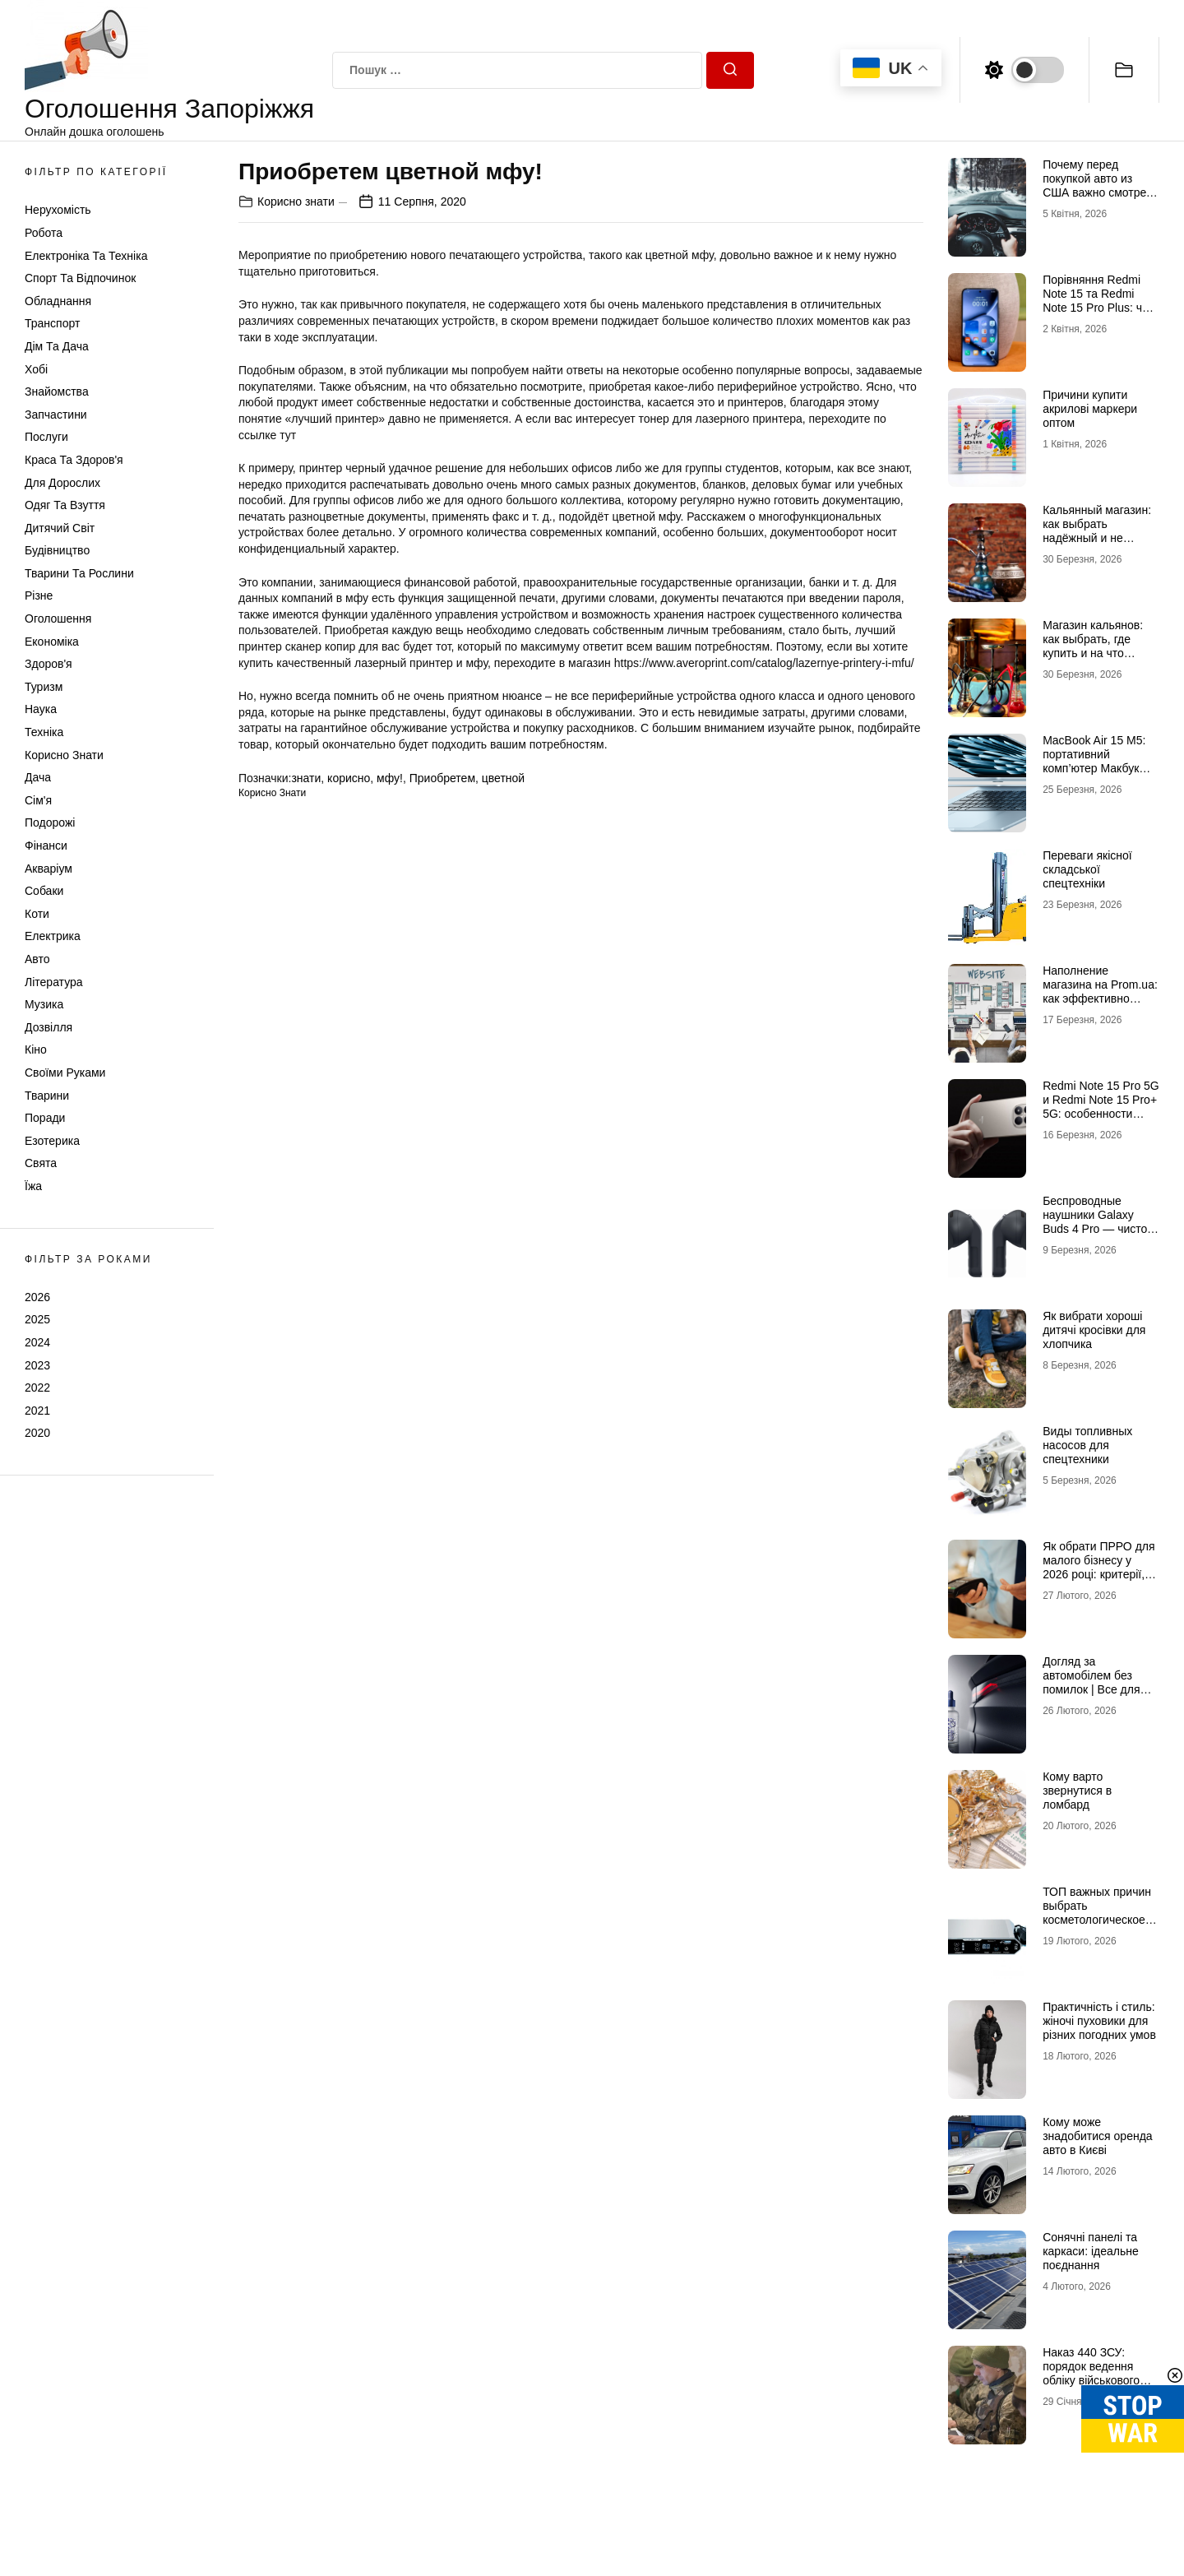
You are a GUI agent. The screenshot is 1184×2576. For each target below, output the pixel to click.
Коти (37, 913)
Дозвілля (48, 1027)
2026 (37, 1297)
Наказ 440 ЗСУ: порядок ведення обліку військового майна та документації (1091, 2380)
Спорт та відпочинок (80, 278)
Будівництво (57, 550)
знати (306, 778)
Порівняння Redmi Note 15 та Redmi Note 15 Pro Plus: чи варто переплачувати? (1096, 307)
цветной (503, 778)
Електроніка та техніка (86, 255)
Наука (41, 709)
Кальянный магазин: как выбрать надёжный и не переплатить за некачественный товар (1097, 544)
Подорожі (50, 822)
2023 (37, 1365)
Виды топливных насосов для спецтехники (1087, 1445)
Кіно (36, 1049)
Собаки (44, 890)
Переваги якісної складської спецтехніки (1087, 869)
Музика (44, 1004)
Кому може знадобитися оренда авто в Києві (1097, 2136)
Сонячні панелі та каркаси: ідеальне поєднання (1091, 2251)
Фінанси (46, 845)
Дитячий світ (60, 528)
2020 (37, 1432)
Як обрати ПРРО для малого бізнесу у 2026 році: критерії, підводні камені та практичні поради (1098, 1574)
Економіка (52, 641)
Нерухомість (58, 209)
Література (54, 982)
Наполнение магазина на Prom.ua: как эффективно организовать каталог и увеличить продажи (1100, 998)
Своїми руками (65, 1072)
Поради (45, 1117)
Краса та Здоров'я (74, 459)
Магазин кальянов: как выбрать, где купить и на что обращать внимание (1097, 646)
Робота (43, 232)
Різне (39, 595)
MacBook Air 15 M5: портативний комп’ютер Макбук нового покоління (1094, 761)
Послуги (46, 436)
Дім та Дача (57, 346)
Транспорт (52, 323)
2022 (37, 1387)
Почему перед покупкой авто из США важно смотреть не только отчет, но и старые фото (1100, 192)
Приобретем (442, 778)
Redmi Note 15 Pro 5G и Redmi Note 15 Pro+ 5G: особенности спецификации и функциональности (1101, 1113)
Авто (37, 959)
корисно (348, 778)
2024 (37, 1342)
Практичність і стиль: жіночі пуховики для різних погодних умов (1099, 2020)
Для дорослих (62, 482)
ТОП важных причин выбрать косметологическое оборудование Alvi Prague (1097, 1919)
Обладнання (58, 301)
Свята (41, 1163)
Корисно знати (64, 755)
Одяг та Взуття (65, 505)
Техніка (44, 732)
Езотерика (52, 1140)
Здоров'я (48, 663)
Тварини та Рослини (79, 573)
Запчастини (56, 414)
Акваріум (48, 868)
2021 (37, 1410)
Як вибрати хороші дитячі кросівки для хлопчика (1094, 1330)
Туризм (43, 686)
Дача (38, 777)
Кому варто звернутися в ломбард (1077, 1790)
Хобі (36, 369)
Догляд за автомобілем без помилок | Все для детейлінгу (1091, 1682)
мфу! (390, 778)
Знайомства (57, 391)
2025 (37, 1319)
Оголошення (58, 618)
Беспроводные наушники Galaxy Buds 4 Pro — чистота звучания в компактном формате (1101, 1228)
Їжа (33, 1186)
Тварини (47, 1095)
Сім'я (38, 800)
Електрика (53, 936)
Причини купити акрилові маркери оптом (1090, 408)
